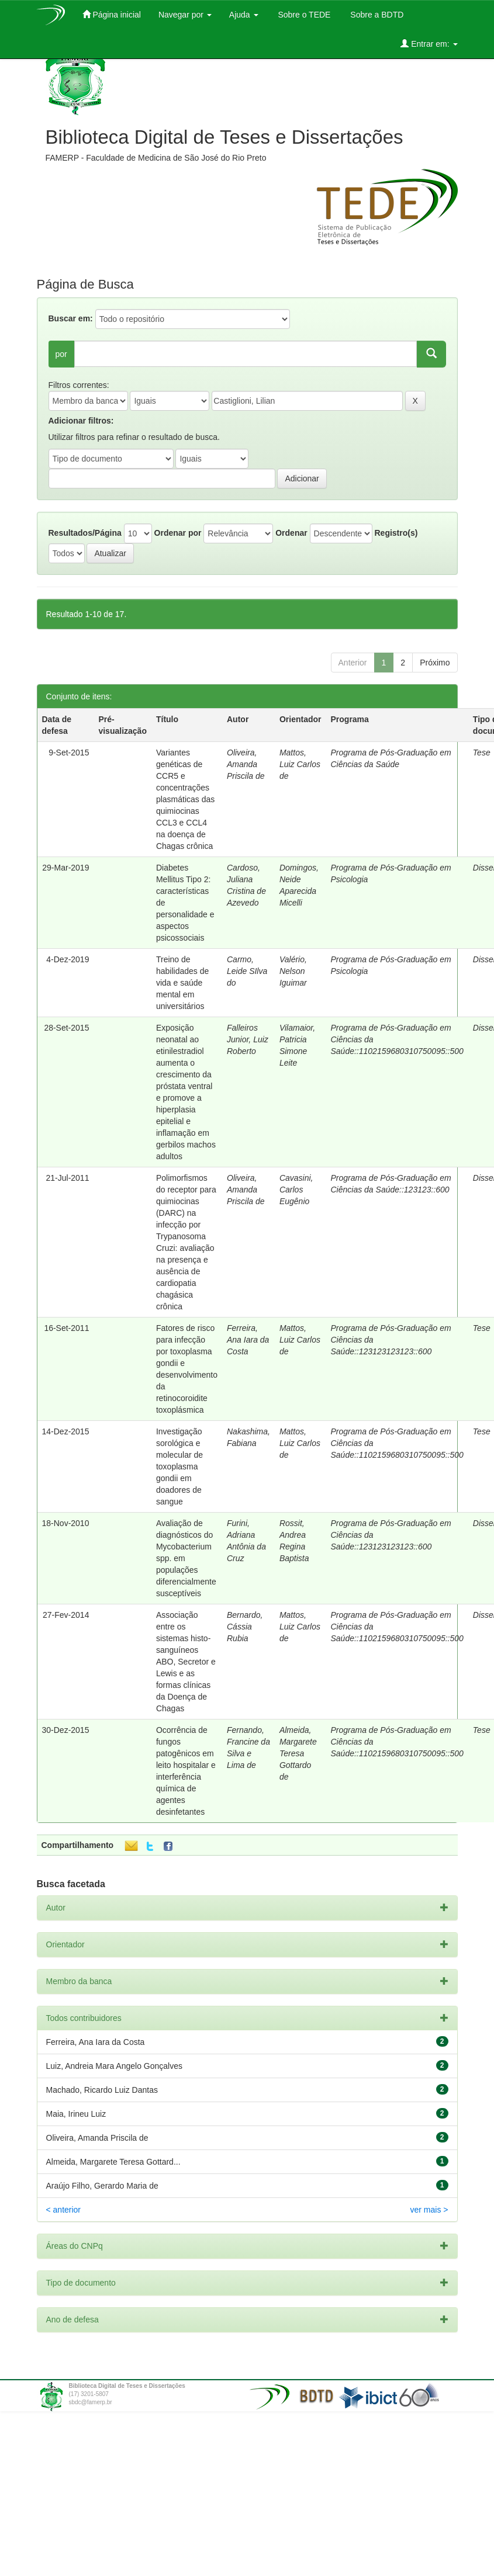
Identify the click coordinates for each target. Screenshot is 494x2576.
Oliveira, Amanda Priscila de (246, 764)
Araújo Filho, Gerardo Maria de (102, 2185)
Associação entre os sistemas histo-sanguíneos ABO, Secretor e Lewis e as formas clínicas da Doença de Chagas (186, 1661)
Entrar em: (428, 43)
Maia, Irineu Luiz (76, 2114)
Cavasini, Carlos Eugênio (296, 1189)
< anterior (63, 2209)
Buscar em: (71, 318)
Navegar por (185, 14)
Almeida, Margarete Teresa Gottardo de (298, 1753)
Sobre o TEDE (303, 14)
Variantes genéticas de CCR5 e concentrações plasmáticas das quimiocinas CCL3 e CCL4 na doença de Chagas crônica (185, 799)
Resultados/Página (85, 533)
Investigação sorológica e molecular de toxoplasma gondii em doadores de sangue (179, 1466)
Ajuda (243, 14)
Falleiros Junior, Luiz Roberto (247, 1039)
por (61, 354)
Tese (481, 752)
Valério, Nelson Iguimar (293, 971)
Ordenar (291, 533)
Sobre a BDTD (375, 14)
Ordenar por (178, 533)
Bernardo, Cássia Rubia (244, 1626)
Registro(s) (395, 533)
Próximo (435, 662)
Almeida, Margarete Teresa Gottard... (113, 2161)
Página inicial (111, 14)
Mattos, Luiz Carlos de (299, 764)
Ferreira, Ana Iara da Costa (248, 1339)
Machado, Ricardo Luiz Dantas (102, 2090)
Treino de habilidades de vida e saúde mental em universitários (182, 983)
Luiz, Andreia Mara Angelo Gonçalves (114, 2066)
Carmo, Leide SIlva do (247, 971)
